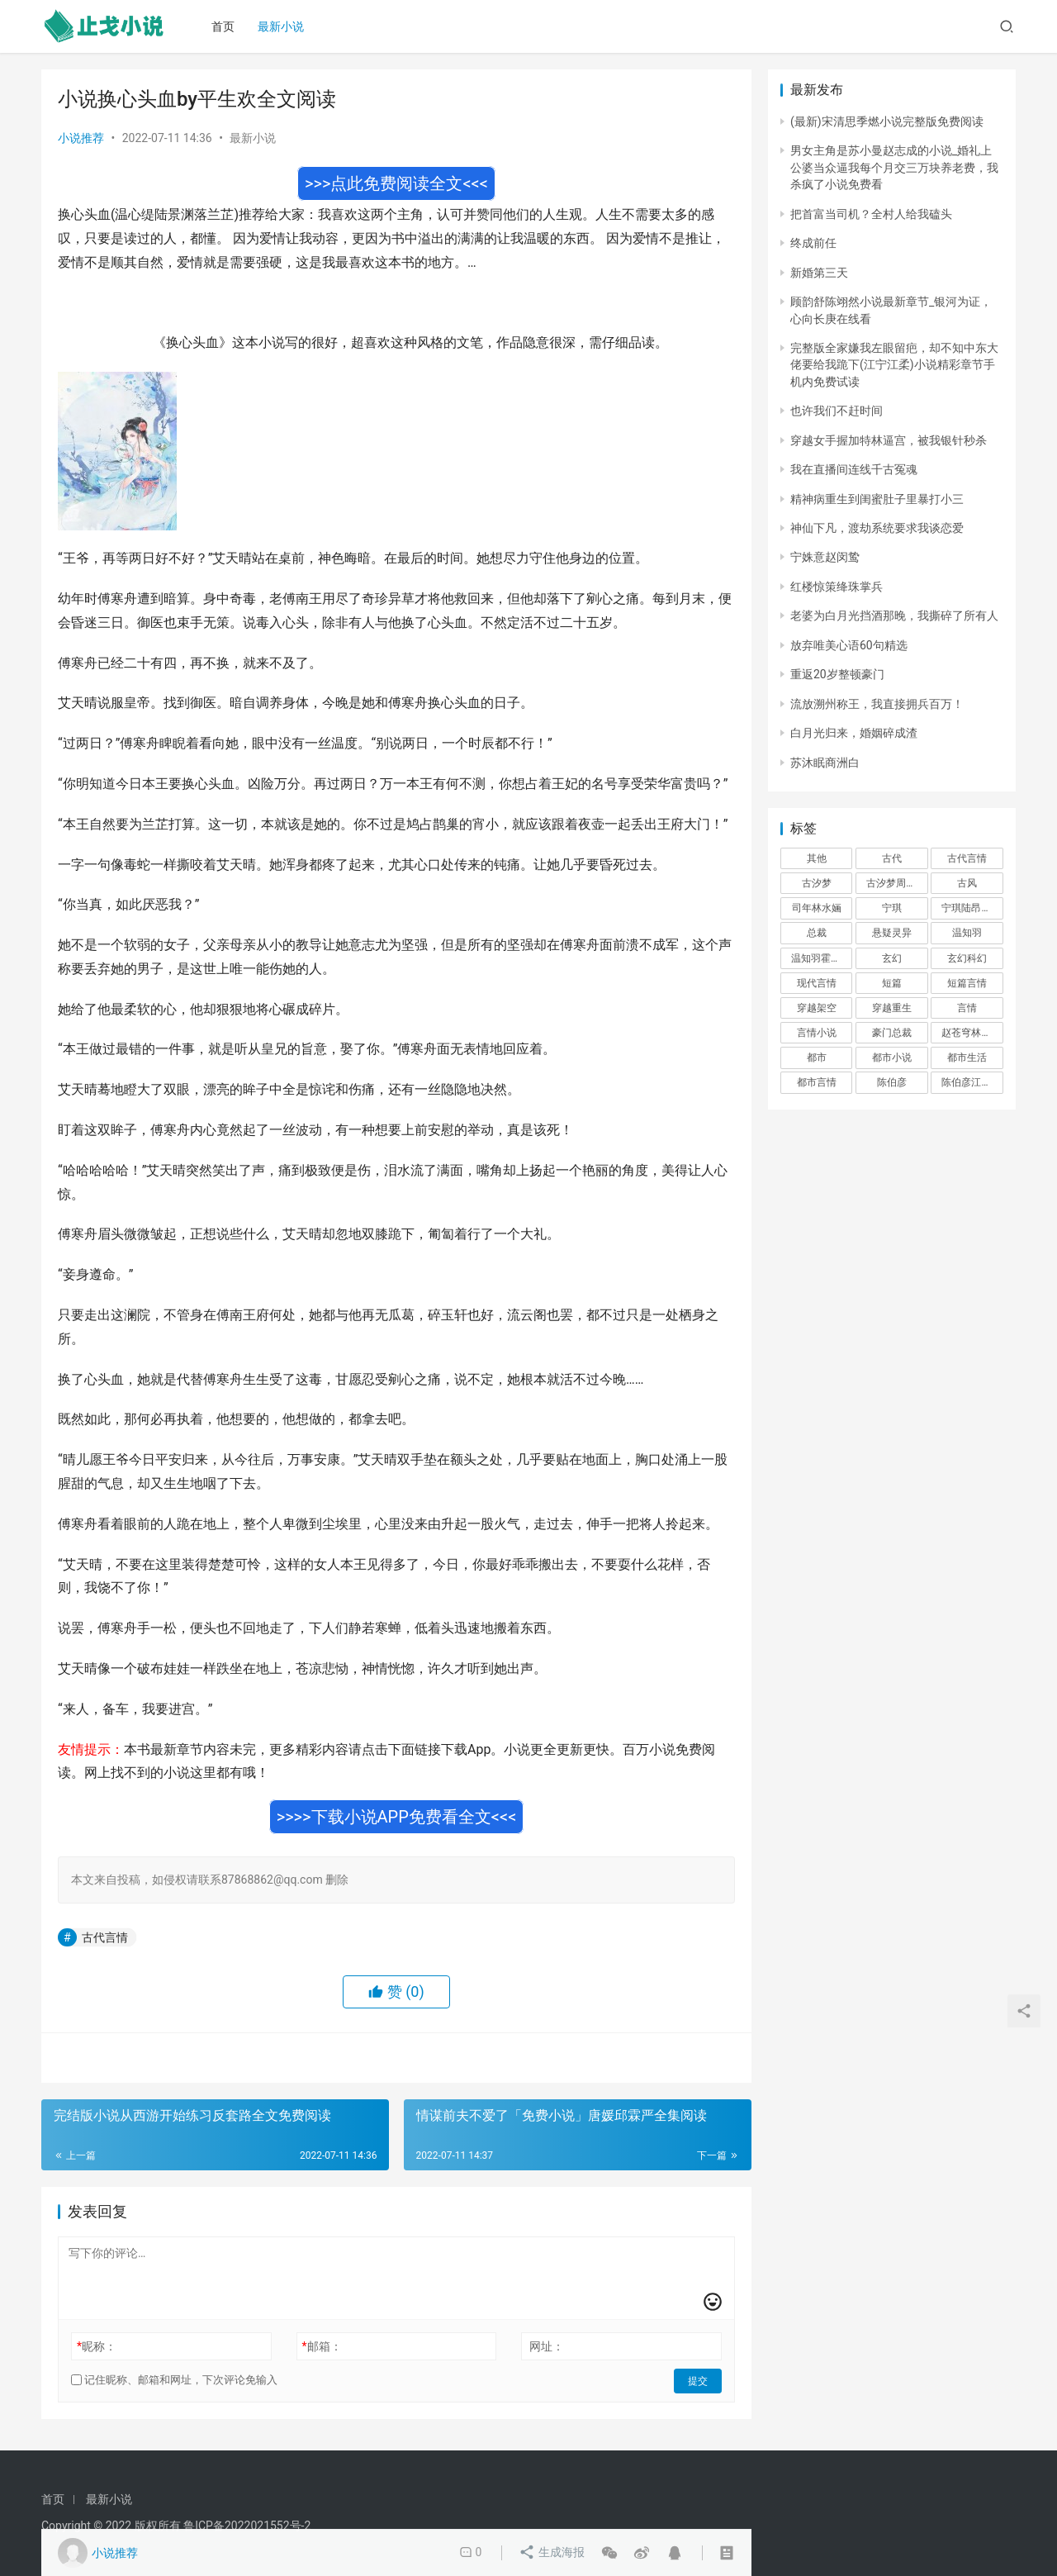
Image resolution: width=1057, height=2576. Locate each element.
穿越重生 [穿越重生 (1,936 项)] (892, 1008)
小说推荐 (81, 138)
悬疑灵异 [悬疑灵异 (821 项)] (892, 933)
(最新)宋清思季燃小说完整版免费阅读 (887, 121)
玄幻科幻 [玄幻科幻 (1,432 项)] (967, 958)
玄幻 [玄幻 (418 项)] (892, 958)
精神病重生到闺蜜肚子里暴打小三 (877, 499)
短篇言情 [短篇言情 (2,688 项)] (967, 983)
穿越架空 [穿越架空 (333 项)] (817, 1008)
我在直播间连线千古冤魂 (853, 469)
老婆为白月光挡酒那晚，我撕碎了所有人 (894, 615)
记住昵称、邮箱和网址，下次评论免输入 (174, 2380)
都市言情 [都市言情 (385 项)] (817, 1082)
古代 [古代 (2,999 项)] (892, 858)
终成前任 (813, 243)
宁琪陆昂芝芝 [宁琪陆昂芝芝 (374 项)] (971, 908)
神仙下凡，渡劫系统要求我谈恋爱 (877, 528)
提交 (699, 2380)
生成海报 (552, 2553)
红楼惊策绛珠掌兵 (836, 586)
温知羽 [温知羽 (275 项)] (967, 933)
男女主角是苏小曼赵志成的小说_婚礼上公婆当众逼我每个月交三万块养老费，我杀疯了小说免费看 (894, 167)
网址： (546, 2346)
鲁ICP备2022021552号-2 (246, 2525)
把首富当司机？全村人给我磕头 (871, 214)
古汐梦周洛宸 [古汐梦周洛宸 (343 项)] (896, 883)
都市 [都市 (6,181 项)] (817, 1057)
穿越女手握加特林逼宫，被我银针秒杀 (888, 440)
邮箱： (322, 2346)
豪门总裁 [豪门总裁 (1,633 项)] (892, 1032)
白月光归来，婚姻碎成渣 (853, 732)
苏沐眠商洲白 (825, 762)
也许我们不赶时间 (836, 410)
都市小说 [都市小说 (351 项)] (892, 1057)
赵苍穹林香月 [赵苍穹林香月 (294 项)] (971, 1032)
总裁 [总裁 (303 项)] (817, 933)
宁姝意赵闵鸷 (825, 556)
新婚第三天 (819, 272)
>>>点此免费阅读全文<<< (396, 183)
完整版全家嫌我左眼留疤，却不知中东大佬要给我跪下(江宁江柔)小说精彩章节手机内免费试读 (894, 364)
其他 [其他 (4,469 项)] (817, 858)
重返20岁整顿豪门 (837, 674)
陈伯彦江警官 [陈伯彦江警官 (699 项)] (971, 1082)
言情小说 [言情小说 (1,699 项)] (817, 1032)
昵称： (96, 2346)
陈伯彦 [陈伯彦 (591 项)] (892, 1082)
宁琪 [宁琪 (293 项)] (892, 908)
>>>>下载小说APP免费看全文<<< (397, 1817)
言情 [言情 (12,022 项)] (967, 1008)
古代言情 (105, 1937)
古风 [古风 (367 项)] (967, 883)
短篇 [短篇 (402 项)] (892, 983)
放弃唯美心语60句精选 (849, 645)
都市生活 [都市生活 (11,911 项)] (967, 1057)
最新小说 (283, 26)
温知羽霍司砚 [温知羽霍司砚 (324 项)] (821, 958)
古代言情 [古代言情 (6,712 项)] (967, 858)
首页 (225, 26)
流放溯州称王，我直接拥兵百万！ (877, 704)
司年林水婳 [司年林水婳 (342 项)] (816, 908)
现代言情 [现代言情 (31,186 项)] (817, 983)
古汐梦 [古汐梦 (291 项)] (817, 883)
